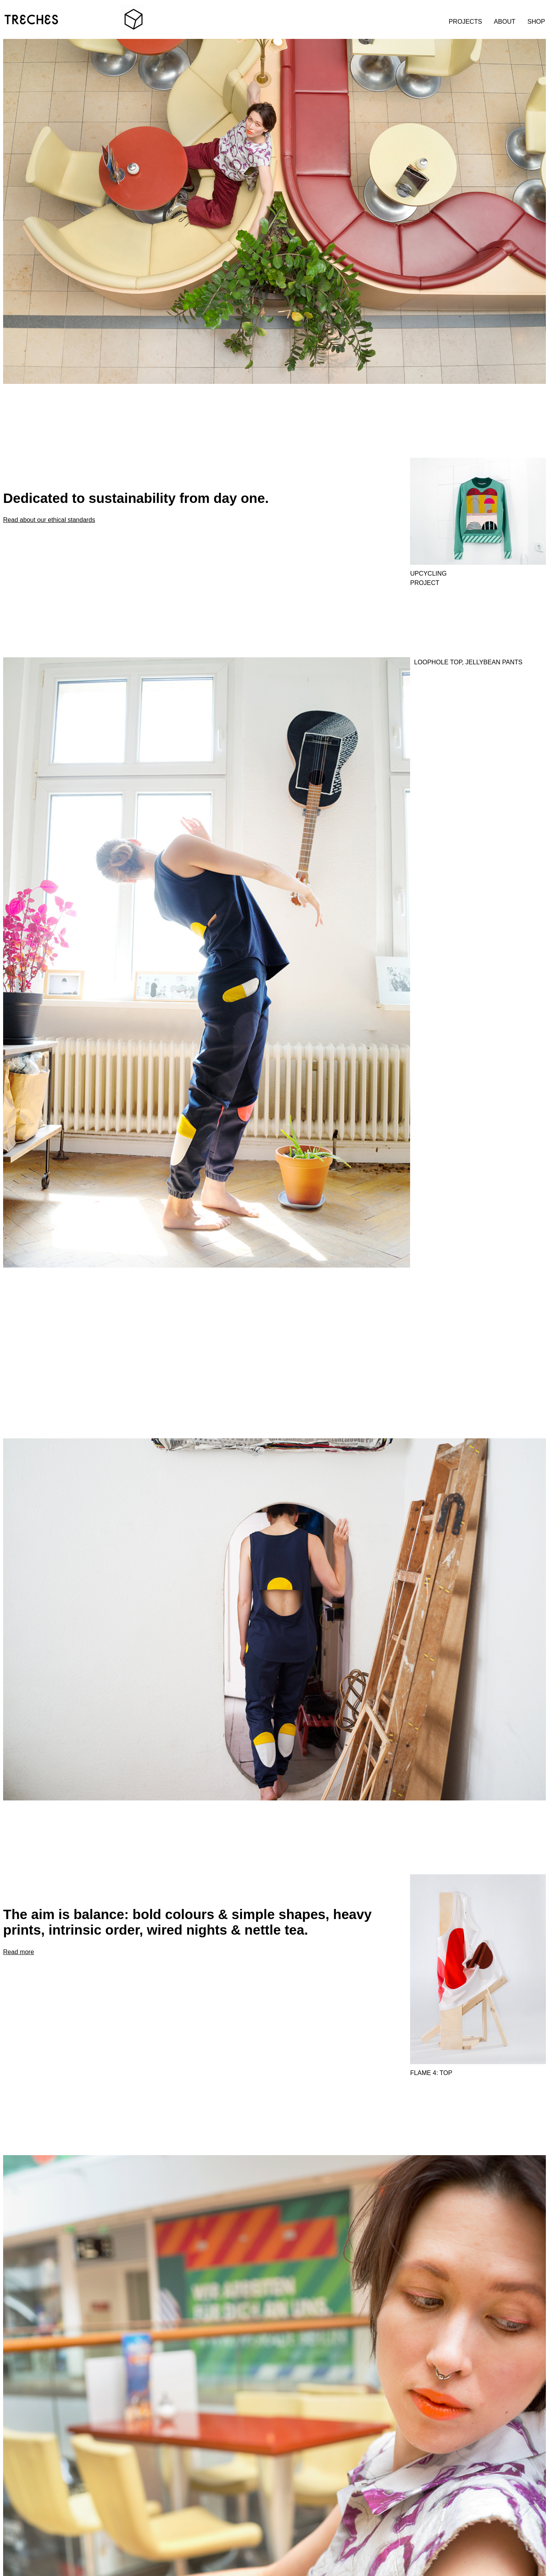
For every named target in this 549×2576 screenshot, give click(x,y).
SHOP (536, 21)
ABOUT (504, 21)
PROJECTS (465, 21)
